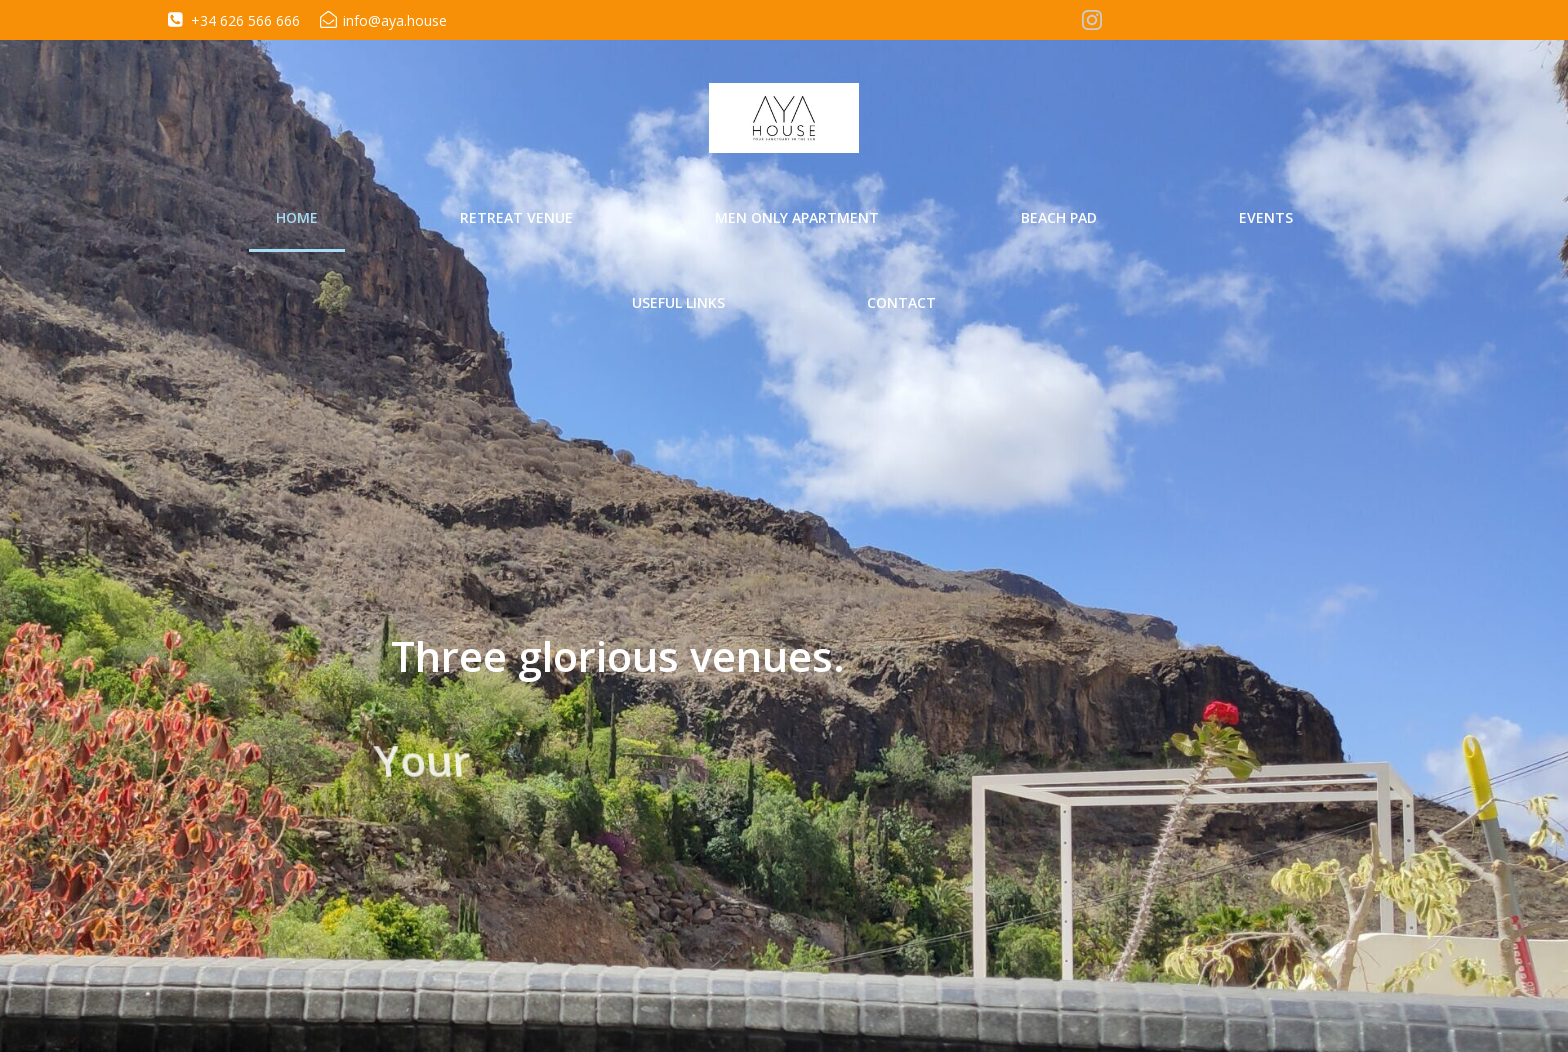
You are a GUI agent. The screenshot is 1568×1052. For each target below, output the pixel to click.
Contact (901, 302)
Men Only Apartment (797, 217)
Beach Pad (1059, 217)
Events (1266, 217)
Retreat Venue (516, 217)
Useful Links (678, 302)
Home (297, 217)
